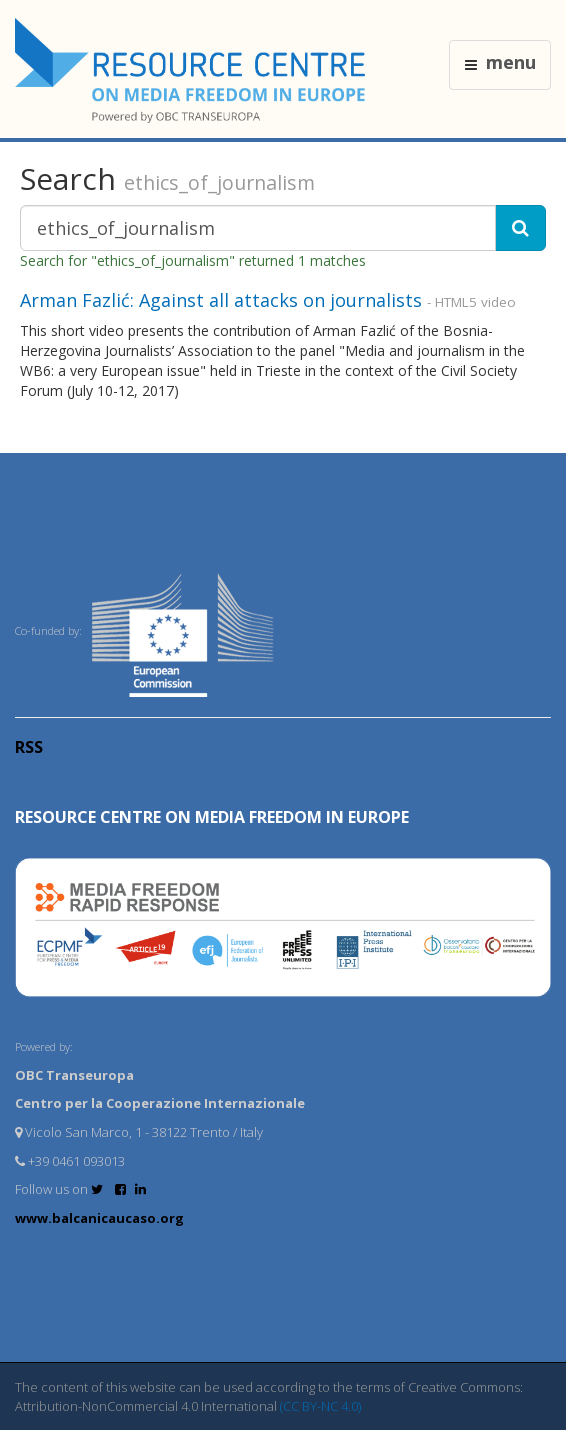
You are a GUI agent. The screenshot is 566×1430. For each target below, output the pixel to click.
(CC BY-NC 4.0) (320, 1406)
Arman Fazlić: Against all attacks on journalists (221, 300)
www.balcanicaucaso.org (99, 1218)
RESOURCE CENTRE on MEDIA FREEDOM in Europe (212, 817)
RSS (29, 747)
